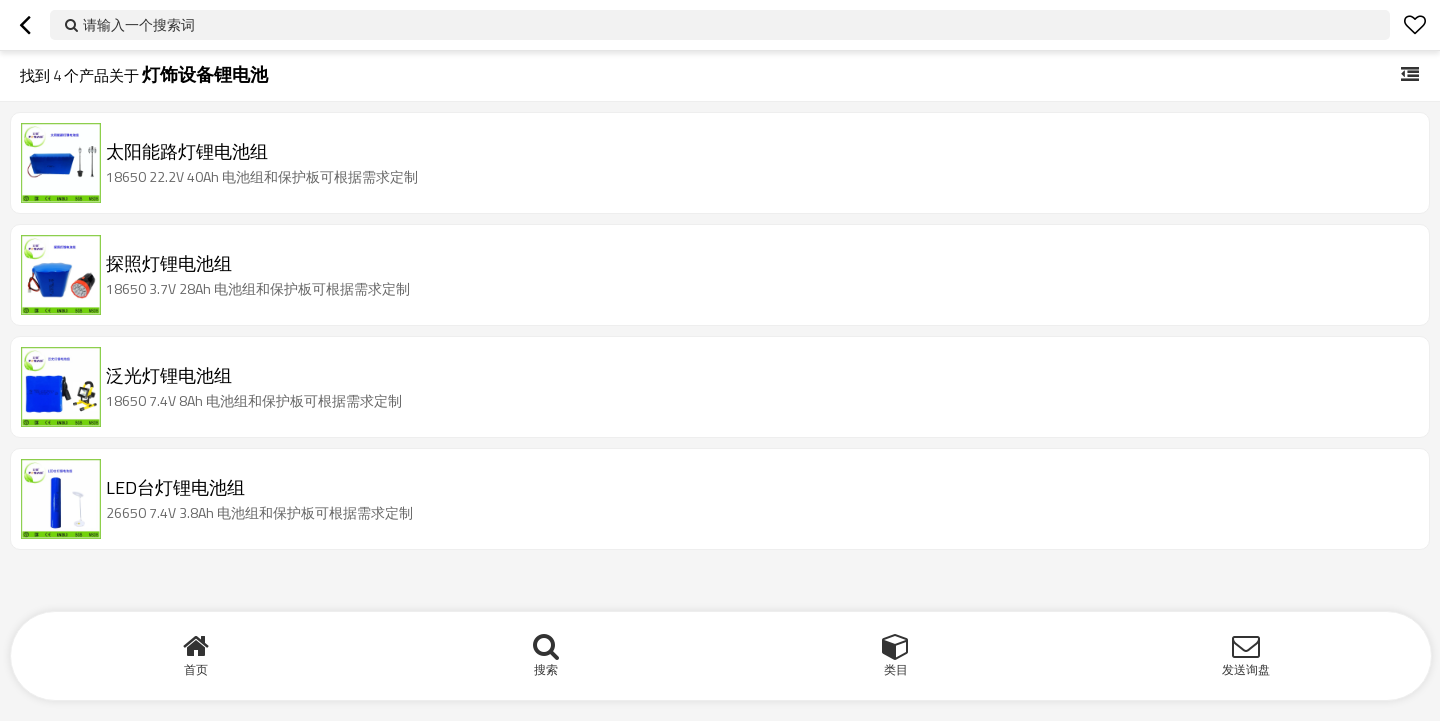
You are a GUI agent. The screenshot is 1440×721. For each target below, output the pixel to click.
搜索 (546, 669)
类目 (896, 669)
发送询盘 (1246, 669)
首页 (196, 669)
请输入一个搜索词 (139, 24)
